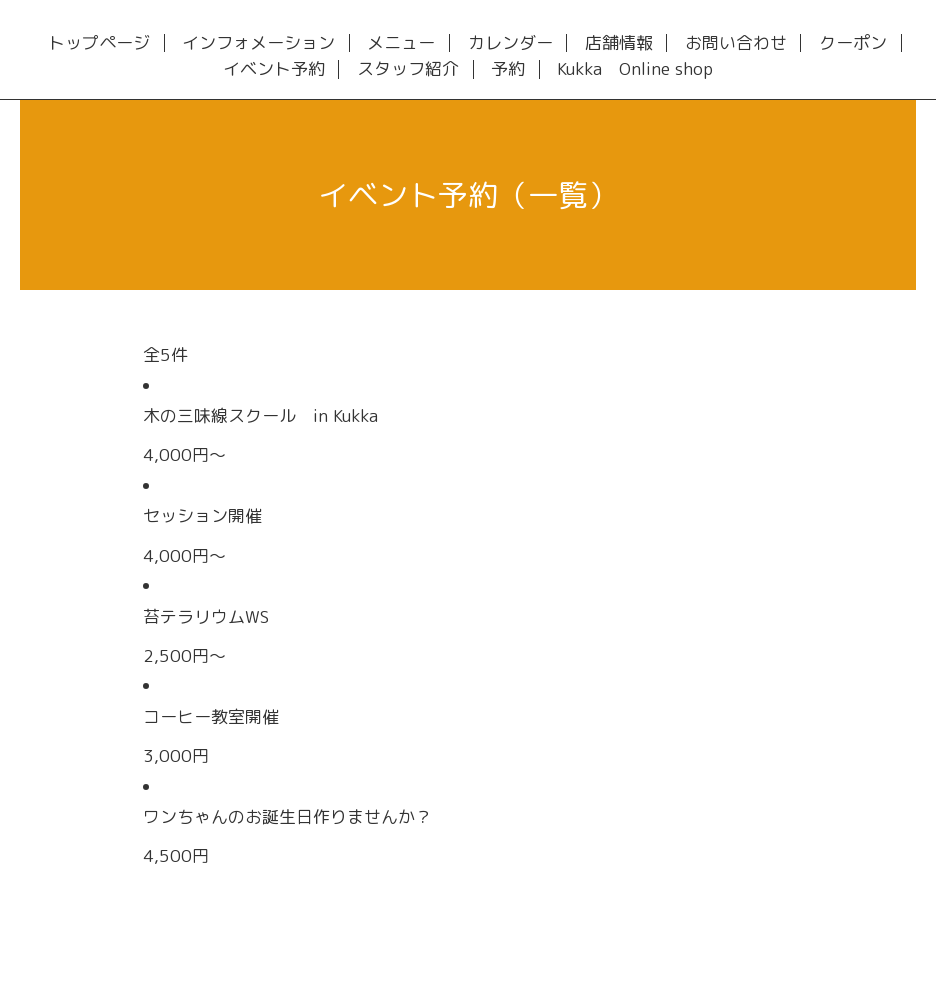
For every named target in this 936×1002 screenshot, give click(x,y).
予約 (508, 69)
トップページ (99, 43)
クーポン (853, 43)
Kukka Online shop (635, 69)
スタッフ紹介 (408, 69)
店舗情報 (619, 43)
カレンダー (510, 43)
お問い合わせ (736, 43)
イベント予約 (274, 69)
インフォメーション (258, 43)
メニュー (401, 43)
